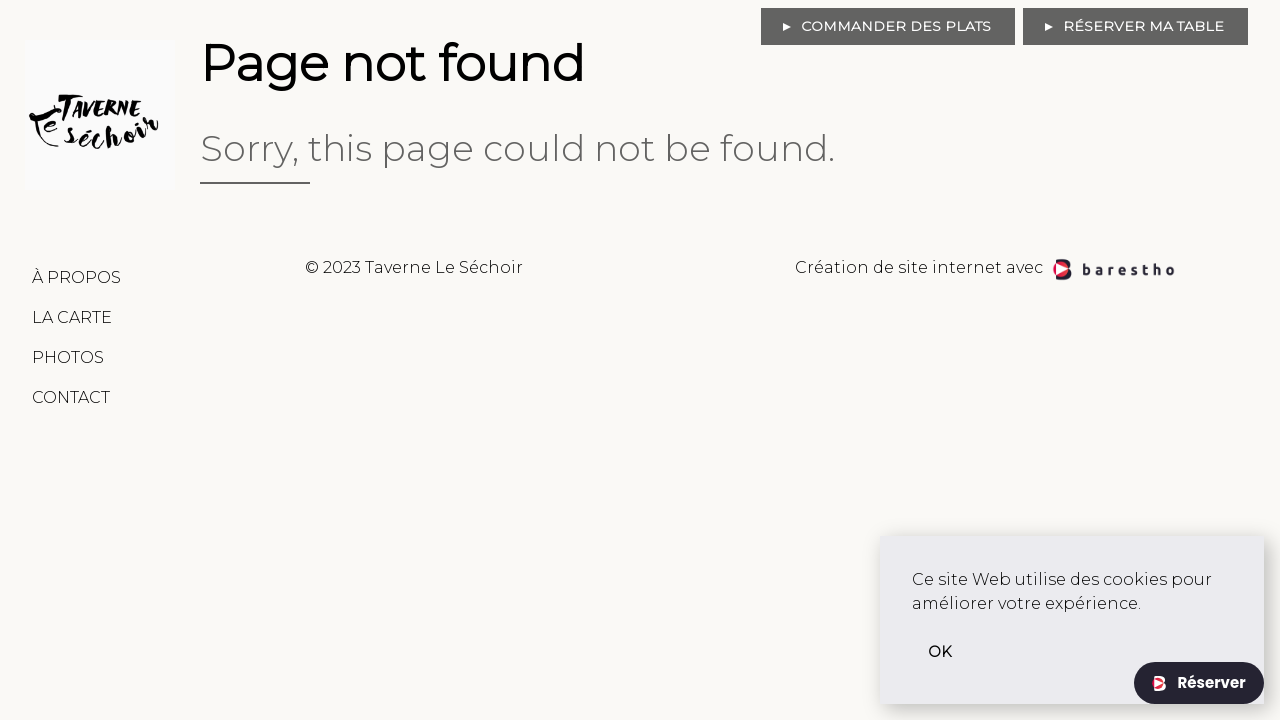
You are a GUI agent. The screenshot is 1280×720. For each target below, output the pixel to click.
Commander (896, 26)
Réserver (1209, 682)
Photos (68, 357)
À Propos (76, 277)
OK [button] (940, 652)
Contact (71, 397)
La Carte (72, 317)
